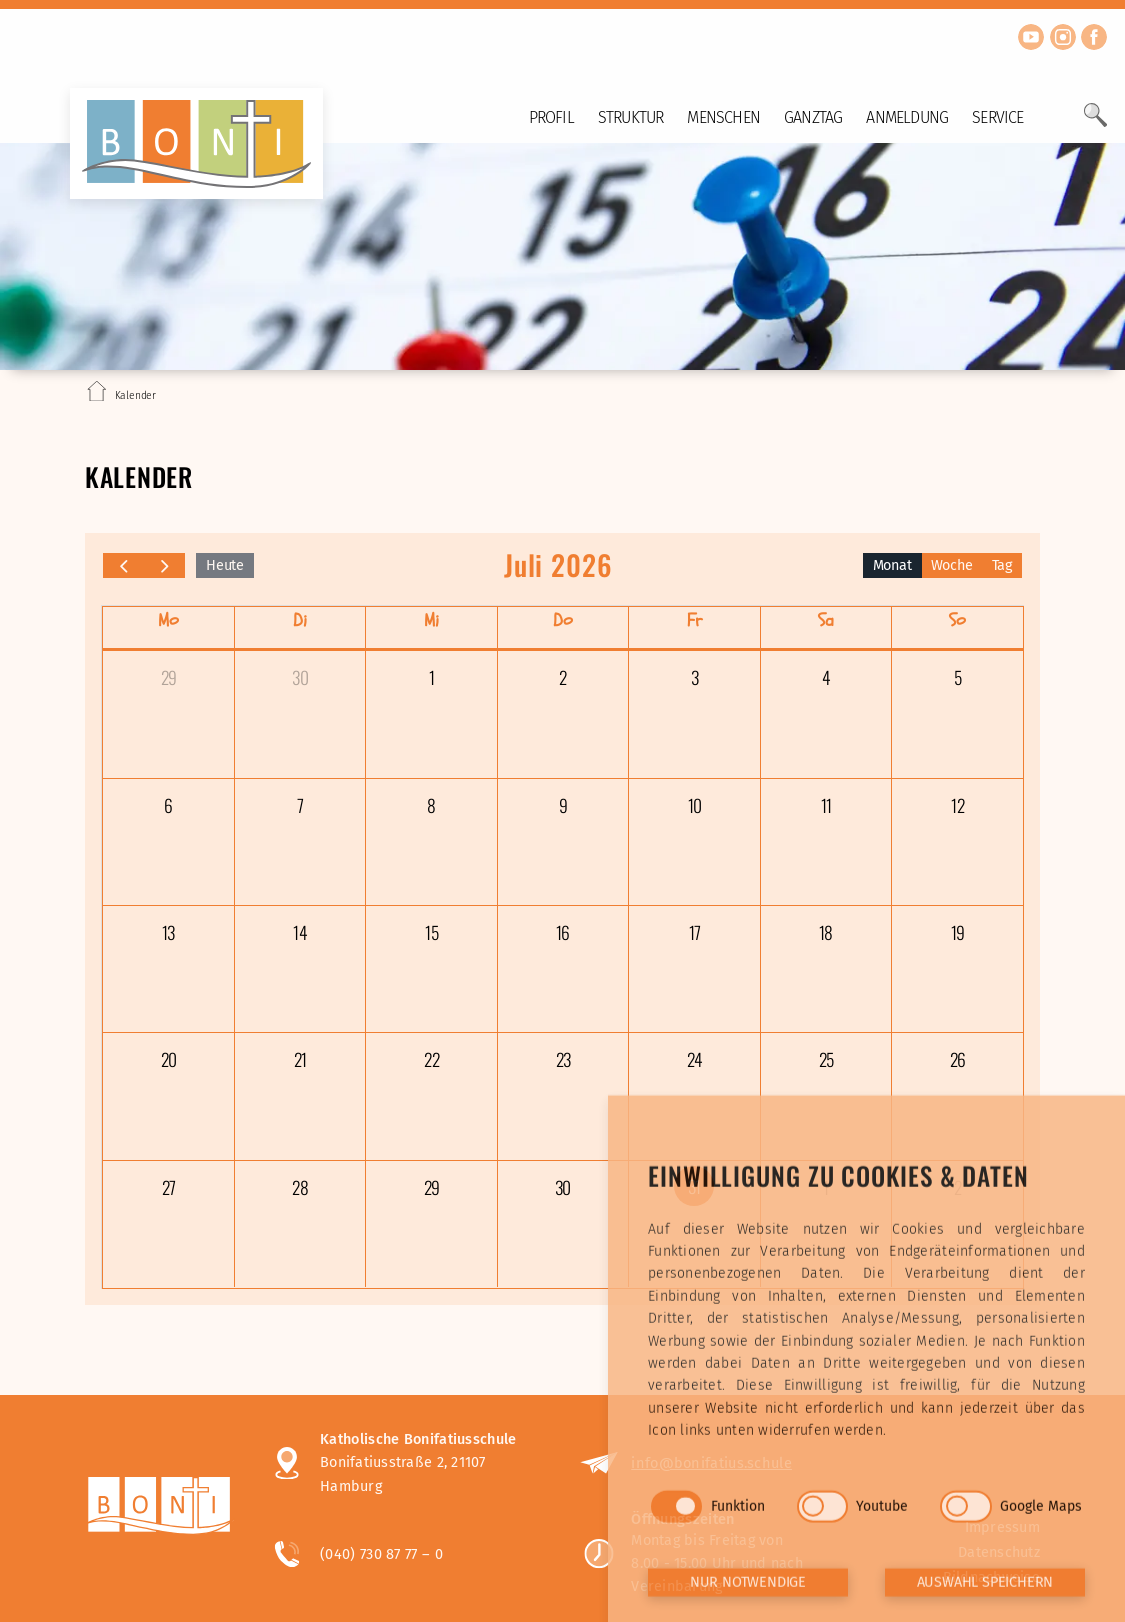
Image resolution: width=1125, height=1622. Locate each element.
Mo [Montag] (168, 621)
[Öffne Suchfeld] (1095, 123)
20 (168, 1059)
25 (826, 1059)
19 (957, 932)
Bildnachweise (991, 1577)
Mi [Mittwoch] (431, 621)
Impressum (1002, 1527)
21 (300, 1059)
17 (694, 932)
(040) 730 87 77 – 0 (381, 1554)
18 (825, 932)
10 (694, 805)
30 (299, 677)
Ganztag (813, 117)
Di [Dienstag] (300, 621)
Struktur (631, 117)
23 (563, 1059)
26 (957, 1059)
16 (562, 932)
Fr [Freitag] (694, 621)
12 (957, 805)
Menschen (723, 117)
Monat (892, 565)
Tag (1002, 565)
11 (826, 805)
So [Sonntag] (957, 621)
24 (694, 1059)
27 (168, 1187)
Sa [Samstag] (826, 621)
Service (997, 117)
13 (168, 932)
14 (299, 932)
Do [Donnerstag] (563, 621)
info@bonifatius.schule (711, 1463)
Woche (952, 565)
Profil (551, 117)
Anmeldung (907, 117)
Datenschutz (999, 1552)
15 (431, 932)
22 (431, 1059)
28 (299, 1187)
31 (694, 1186)
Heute (225, 565)
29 (168, 677)
